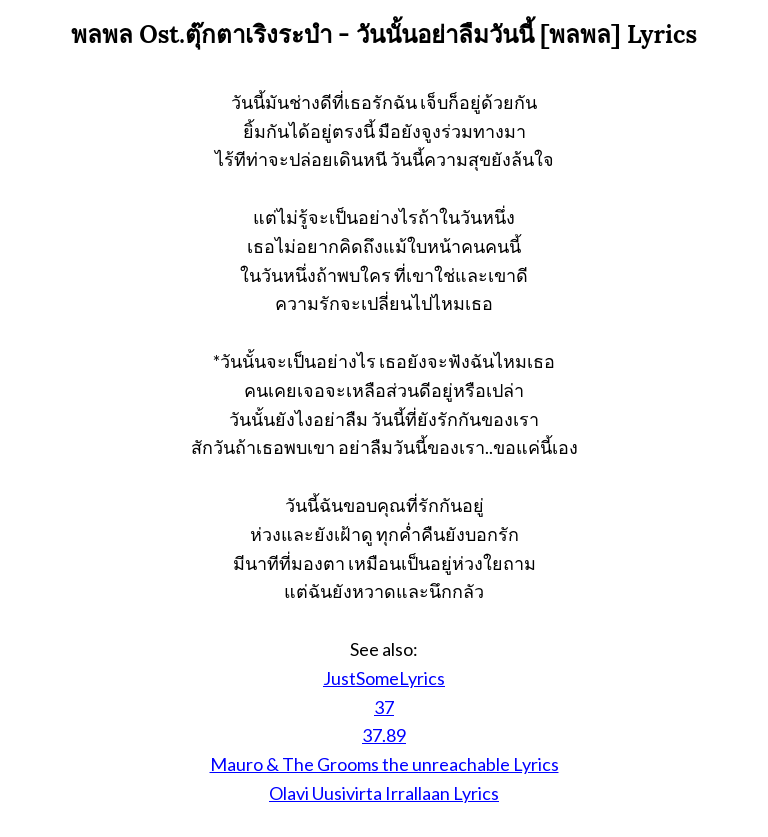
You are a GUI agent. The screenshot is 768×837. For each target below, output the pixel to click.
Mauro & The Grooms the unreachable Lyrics (384, 764)
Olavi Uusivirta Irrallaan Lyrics (384, 793)
